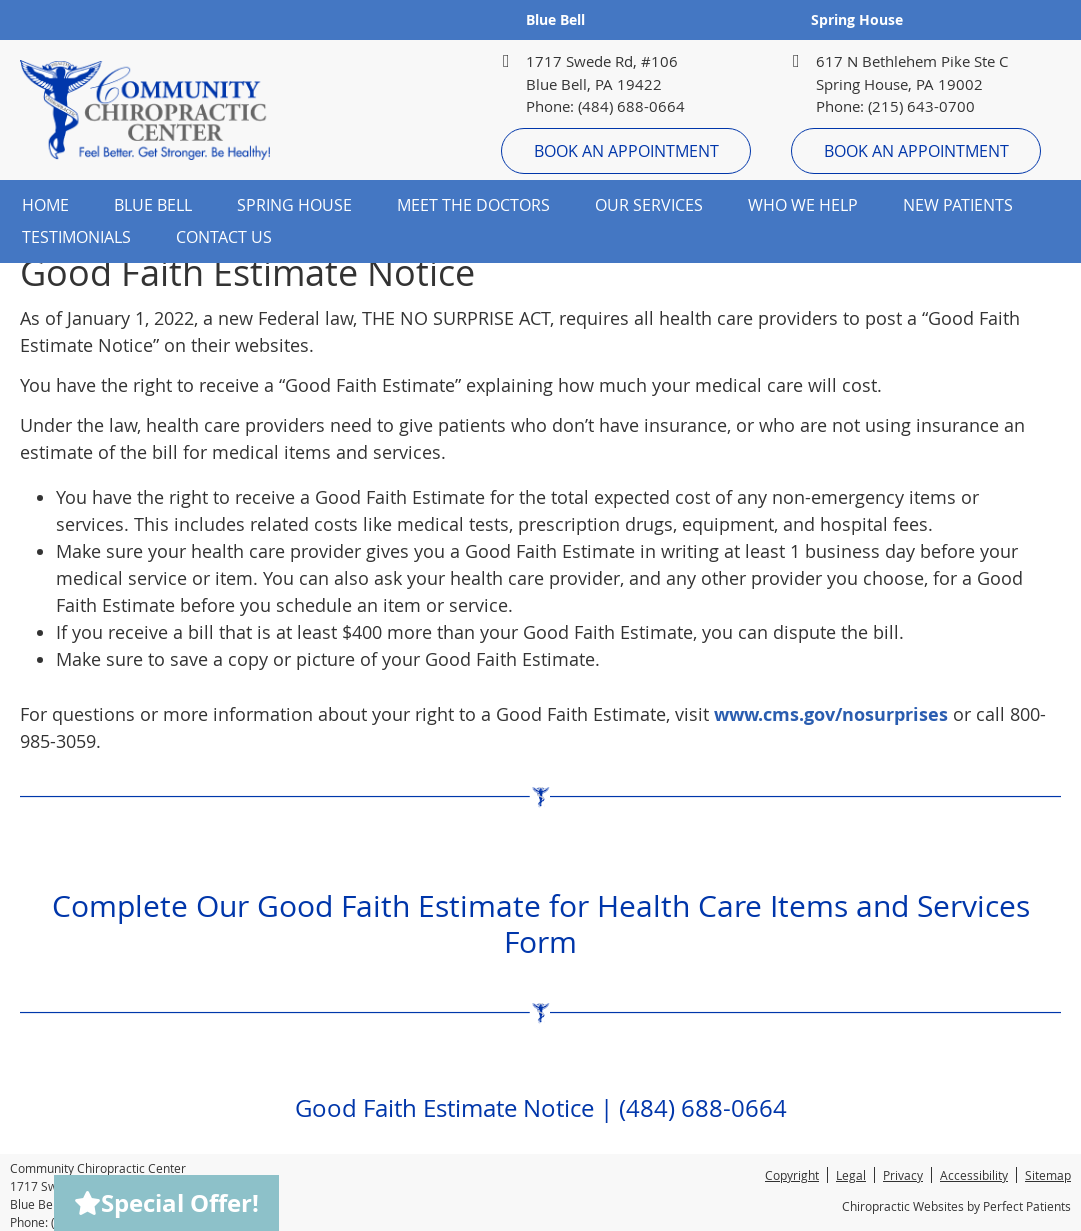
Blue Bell (555, 19)
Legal (851, 1175)
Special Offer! (166, 1203)
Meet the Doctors (473, 205)
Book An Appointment (626, 151)
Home (45, 205)
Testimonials (76, 237)
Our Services (649, 205)
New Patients (958, 205)
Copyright (792, 1175)
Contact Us (224, 237)
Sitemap (1048, 1175)
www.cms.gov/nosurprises (831, 714)
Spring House (857, 19)
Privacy (903, 1175)
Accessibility (974, 1175)
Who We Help (803, 205)
